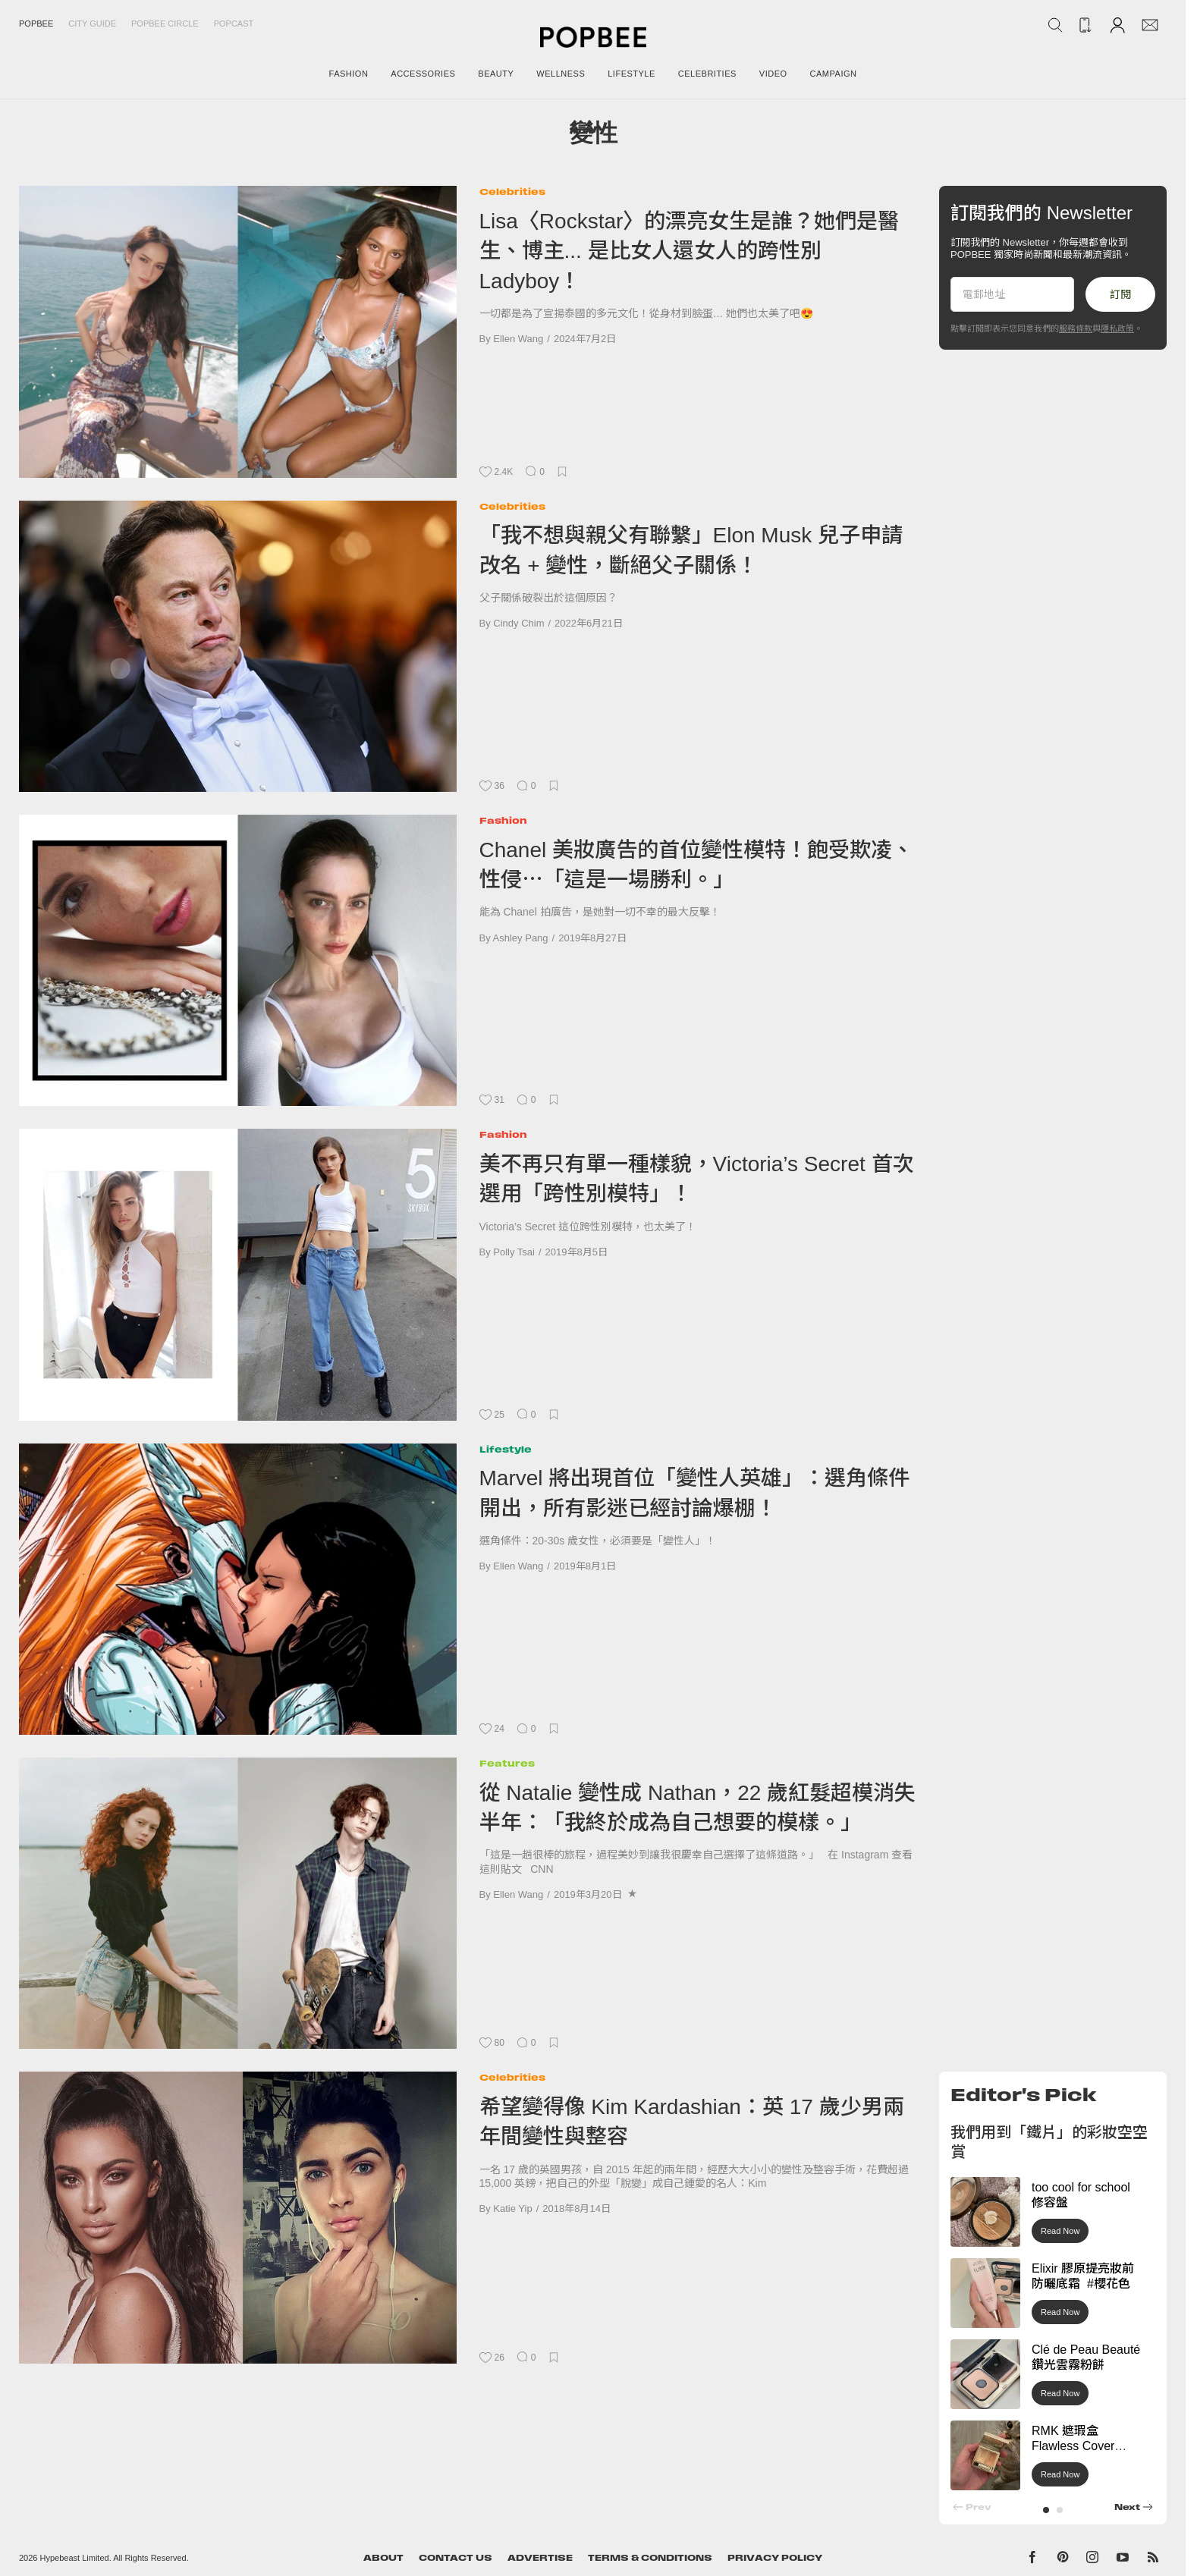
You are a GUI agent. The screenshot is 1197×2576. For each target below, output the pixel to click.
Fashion (503, 820)
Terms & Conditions (650, 2557)
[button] (1046, 2510)
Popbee (36, 23)
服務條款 (1075, 328)
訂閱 (1120, 294)
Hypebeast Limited (74, 2557)
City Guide (92, 23)
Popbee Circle (165, 23)
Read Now (1060, 2230)
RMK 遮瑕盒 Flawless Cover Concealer (1073, 2446)
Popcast (234, 23)
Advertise (540, 2557)
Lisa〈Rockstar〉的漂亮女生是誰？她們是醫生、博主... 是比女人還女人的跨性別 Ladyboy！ (689, 251)
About (383, 2557)
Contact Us (455, 2557)
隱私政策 (1117, 328)
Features (507, 1763)
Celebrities (512, 191)
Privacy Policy (774, 2557)
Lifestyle (505, 1449)
